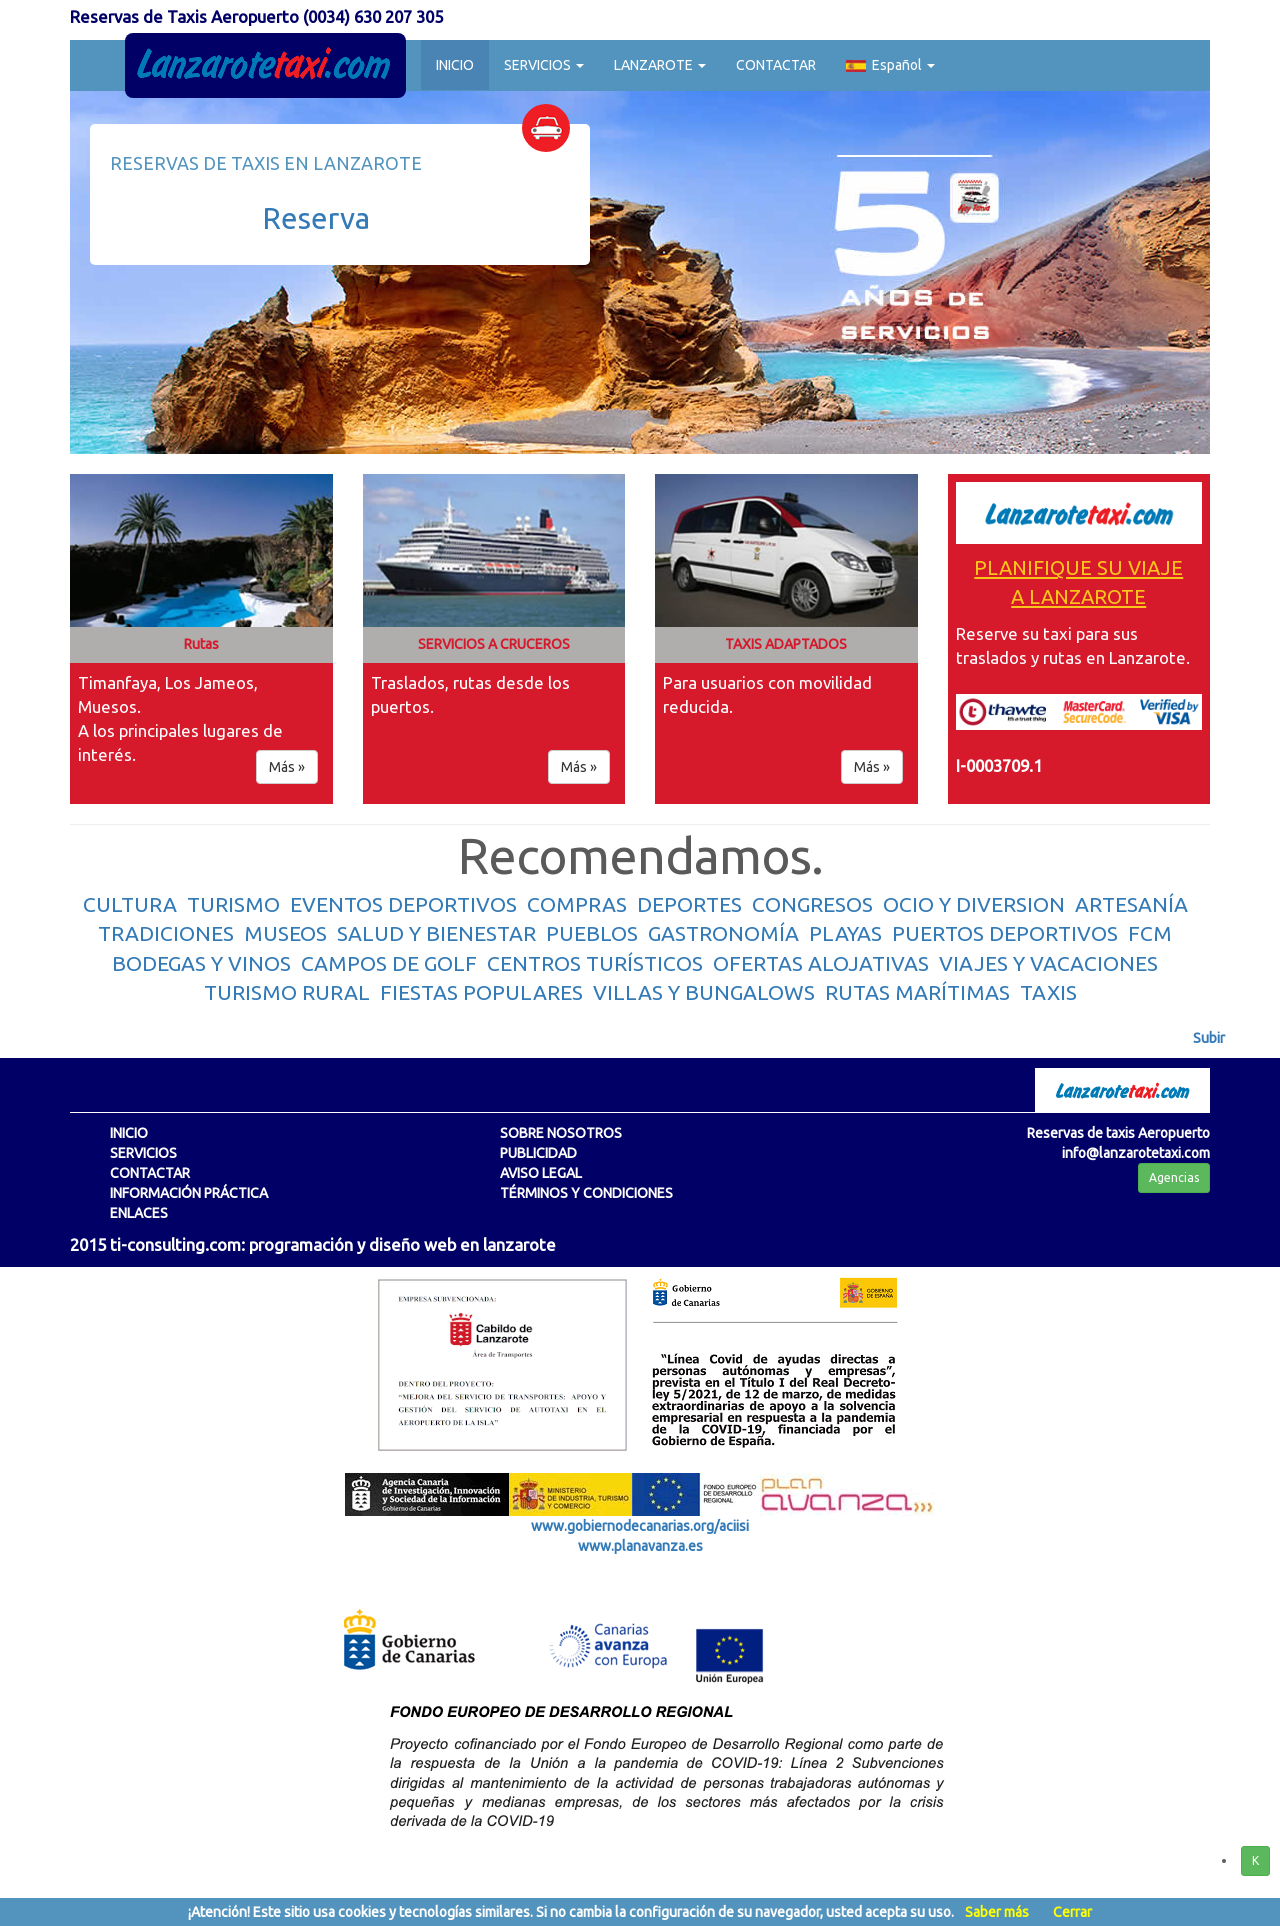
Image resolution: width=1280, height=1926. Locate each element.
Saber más (997, 1912)
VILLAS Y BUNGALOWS (704, 992)
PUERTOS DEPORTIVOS (1005, 933)
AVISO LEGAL (541, 1173)
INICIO (455, 65)
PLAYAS (845, 933)
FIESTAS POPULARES (481, 992)
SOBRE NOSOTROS (561, 1133)
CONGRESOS (812, 904)
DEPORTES (689, 904)
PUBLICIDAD (538, 1153)
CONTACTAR (776, 65)
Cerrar (1072, 1912)
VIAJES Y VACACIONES (1048, 963)
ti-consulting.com (175, 1244)
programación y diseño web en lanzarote (402, 1244)
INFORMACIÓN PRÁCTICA (189, 1193)
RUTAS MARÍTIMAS (917, 992)
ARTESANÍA (1131, 904)
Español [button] (890, 65)
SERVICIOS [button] (544, 65)
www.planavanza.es (640, 1546)
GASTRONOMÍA (723, 933)
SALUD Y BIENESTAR (436, 933)
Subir (1209, 1038)
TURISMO (233, 904)
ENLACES (139, 1213)
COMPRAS (577, 904)
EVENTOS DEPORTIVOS (403, 904)
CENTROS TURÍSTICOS (595, 963)
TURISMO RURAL (287, 992)
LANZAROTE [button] (660, 65)
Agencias (1174, 1177)
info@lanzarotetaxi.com (1136, 1153)
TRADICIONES (166, 933)
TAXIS (1048, 992)
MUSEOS (285, 933)
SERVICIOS (143, 1153)
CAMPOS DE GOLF (389, 963)
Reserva (316, 218)
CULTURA (130, 904)
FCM (1150, 933)
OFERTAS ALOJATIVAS (821, 963)
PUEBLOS (592, 933)
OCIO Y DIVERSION (974, 904)
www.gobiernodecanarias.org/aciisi (640, 1526)
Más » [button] (287, 767)
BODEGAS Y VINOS (201, 963)
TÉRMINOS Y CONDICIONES (586, 1193)
